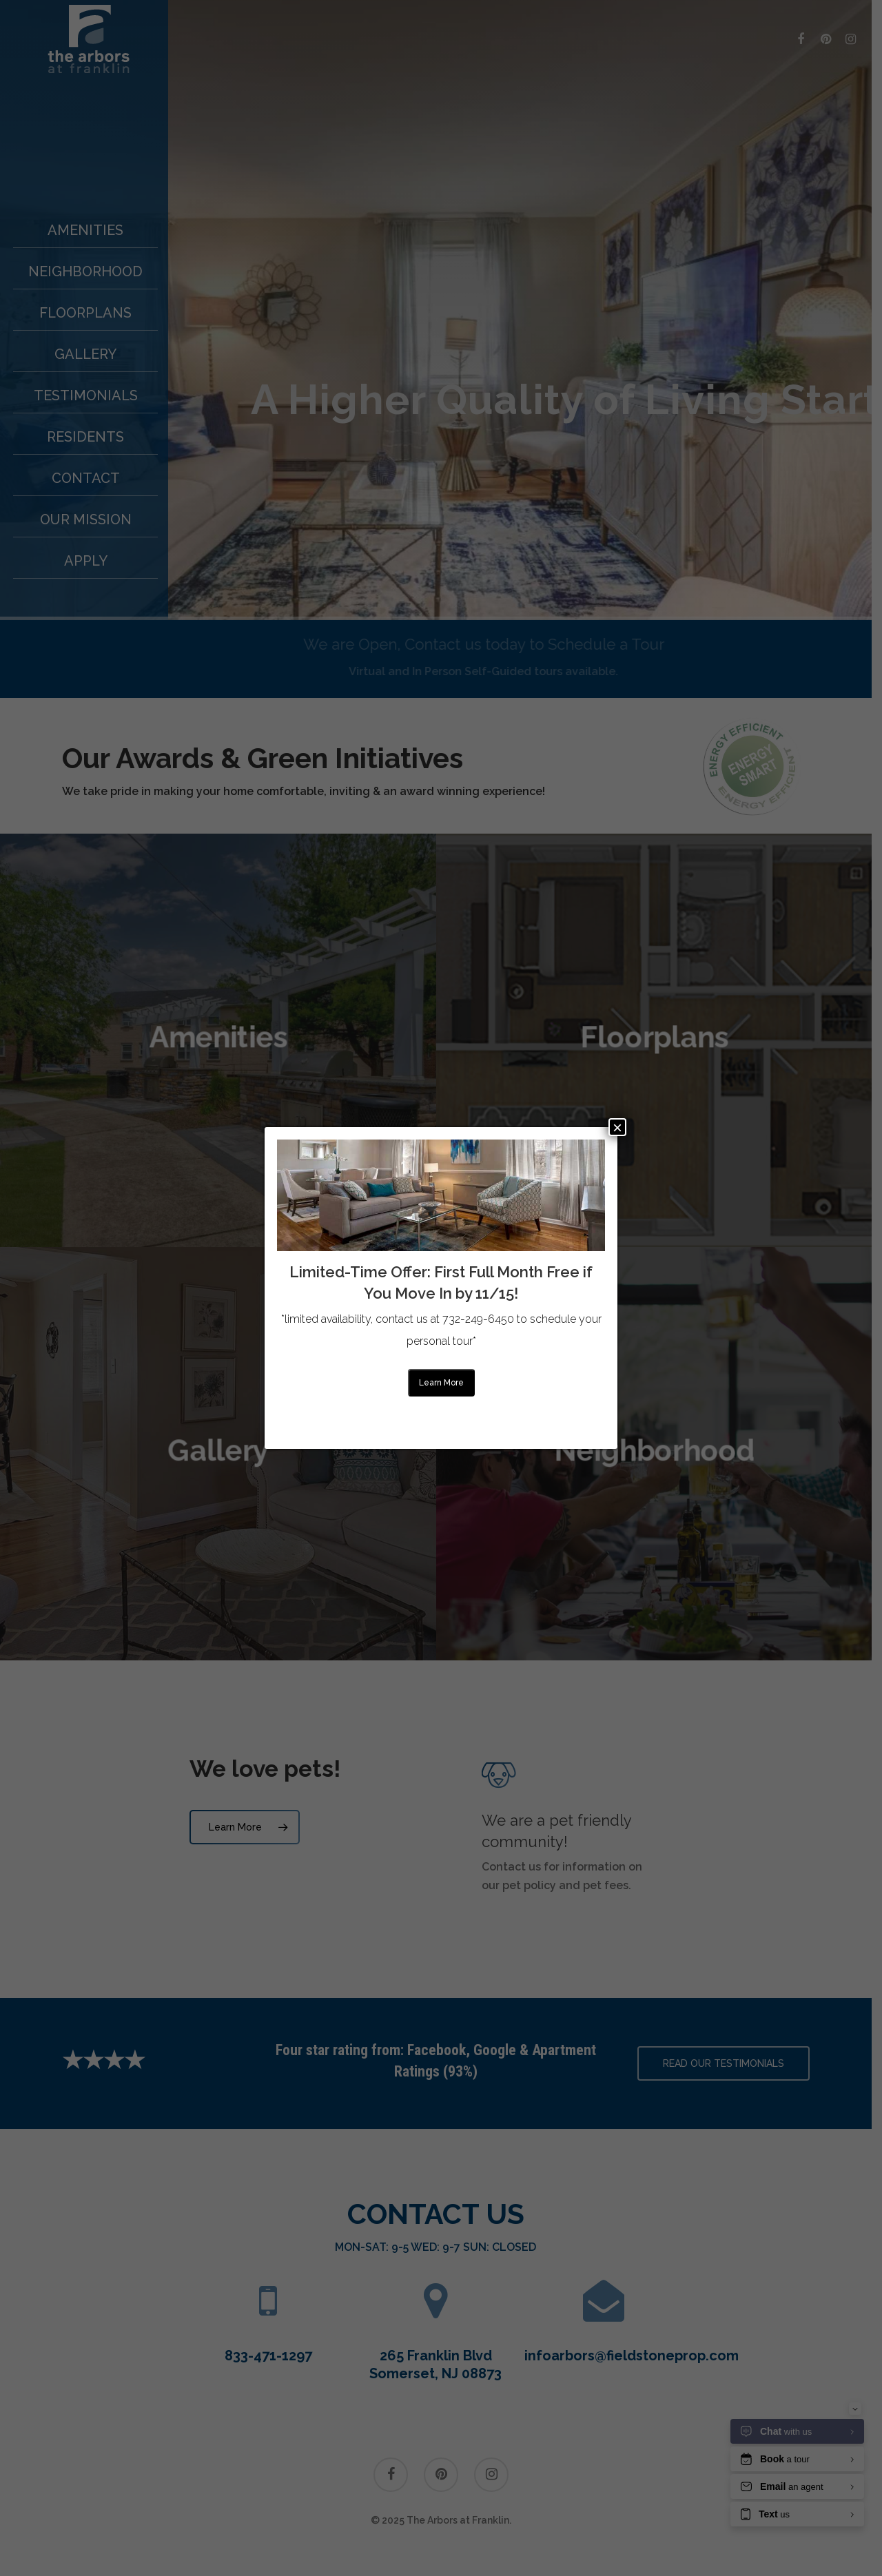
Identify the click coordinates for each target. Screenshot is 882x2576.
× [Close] (617, 1127)
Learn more (441, 1383)
